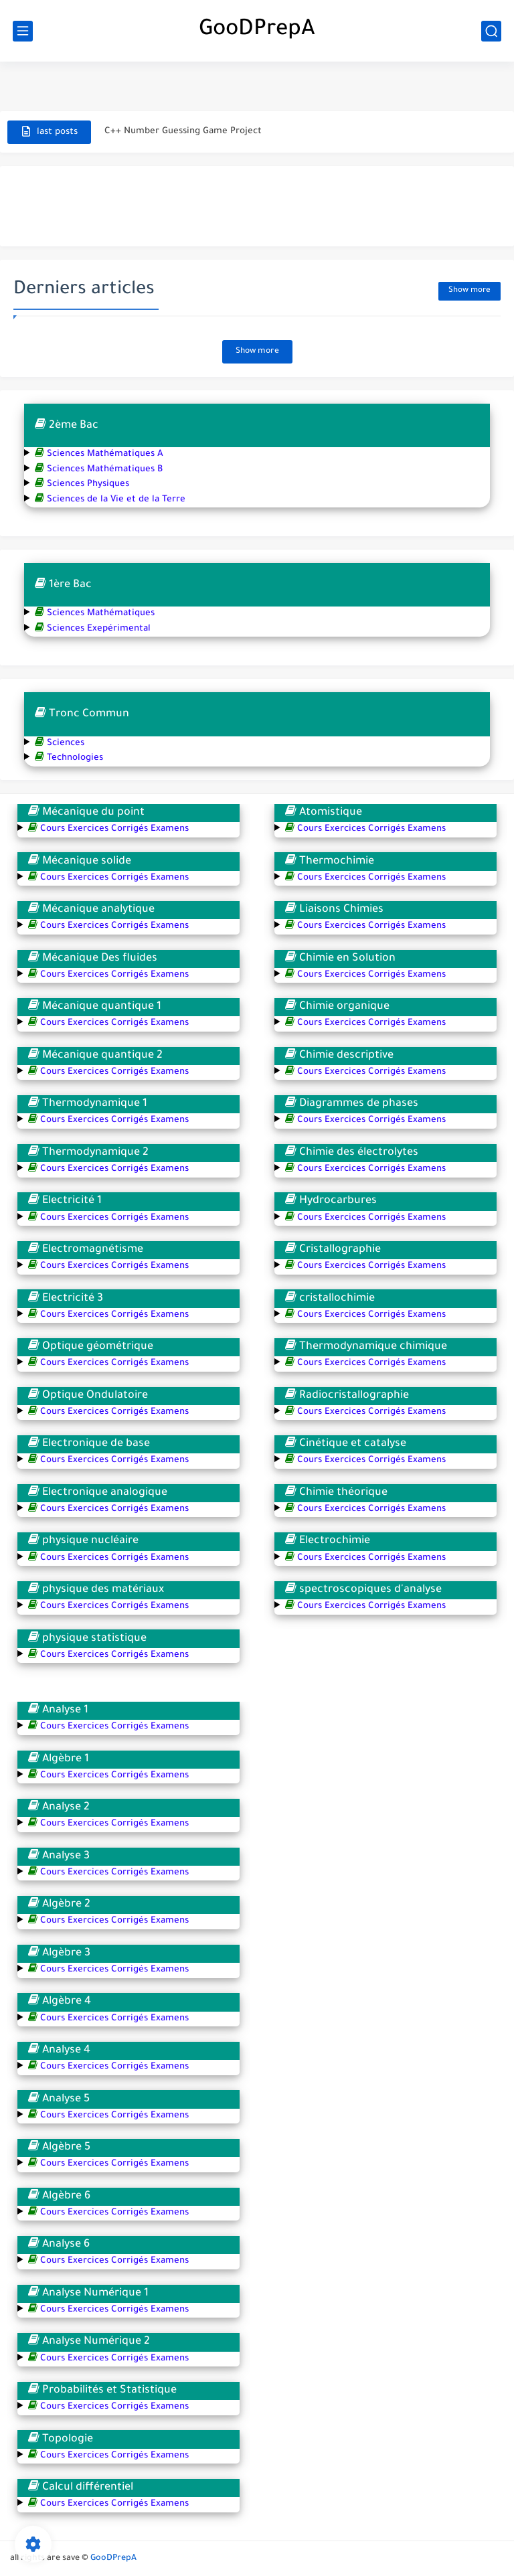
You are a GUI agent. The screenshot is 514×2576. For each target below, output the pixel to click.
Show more (469, 291)
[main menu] (23, 31)
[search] (491, 31)
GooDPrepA (257, 31)
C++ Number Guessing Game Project (183, 132)
